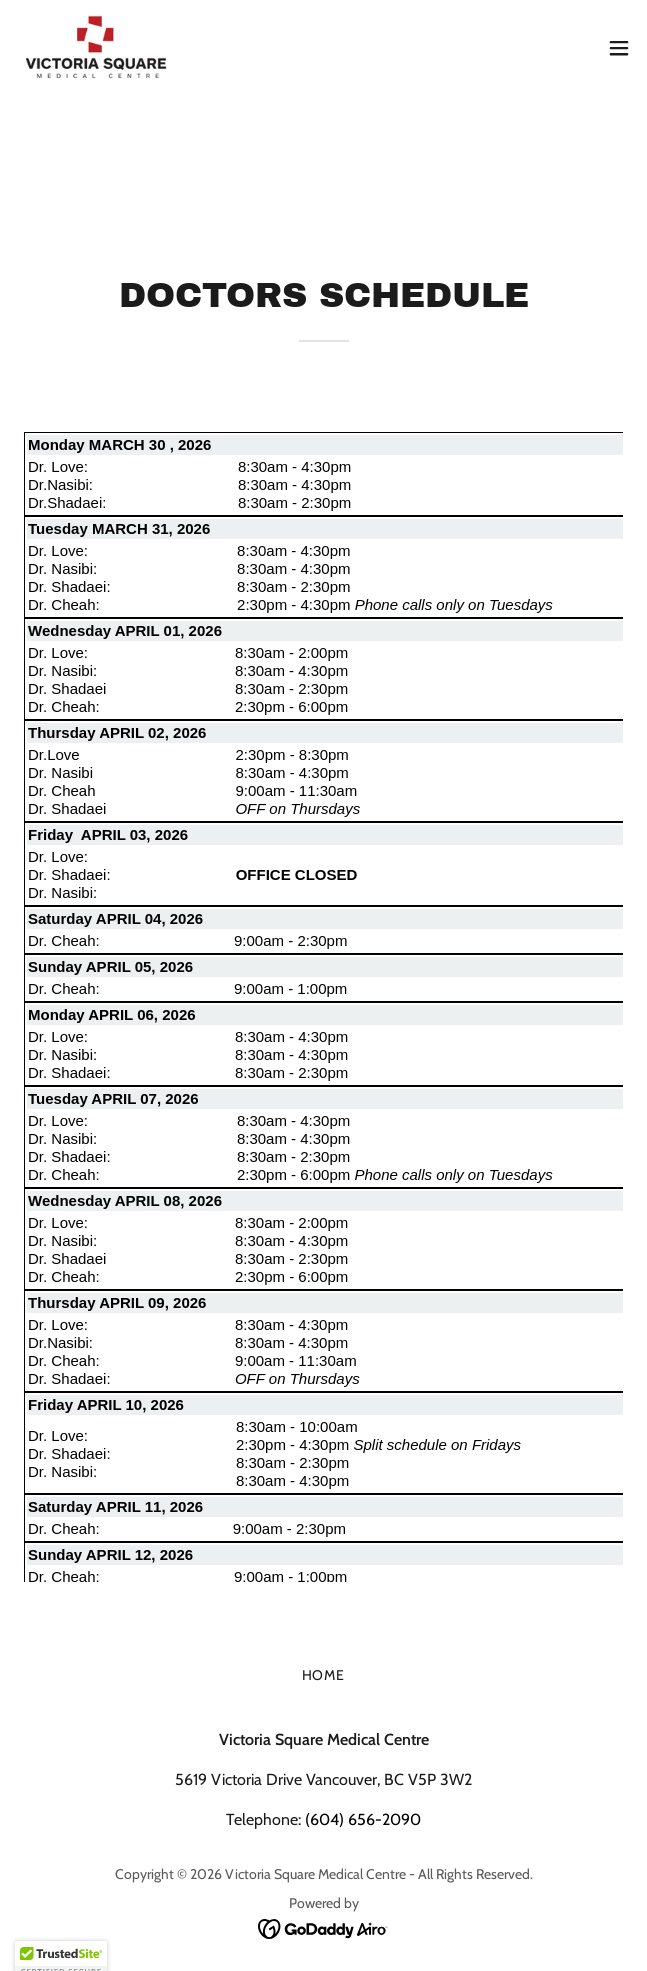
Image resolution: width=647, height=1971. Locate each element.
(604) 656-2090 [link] (363, 1819)
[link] (96, 48)
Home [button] (324, 1675)
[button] (619, 48)
